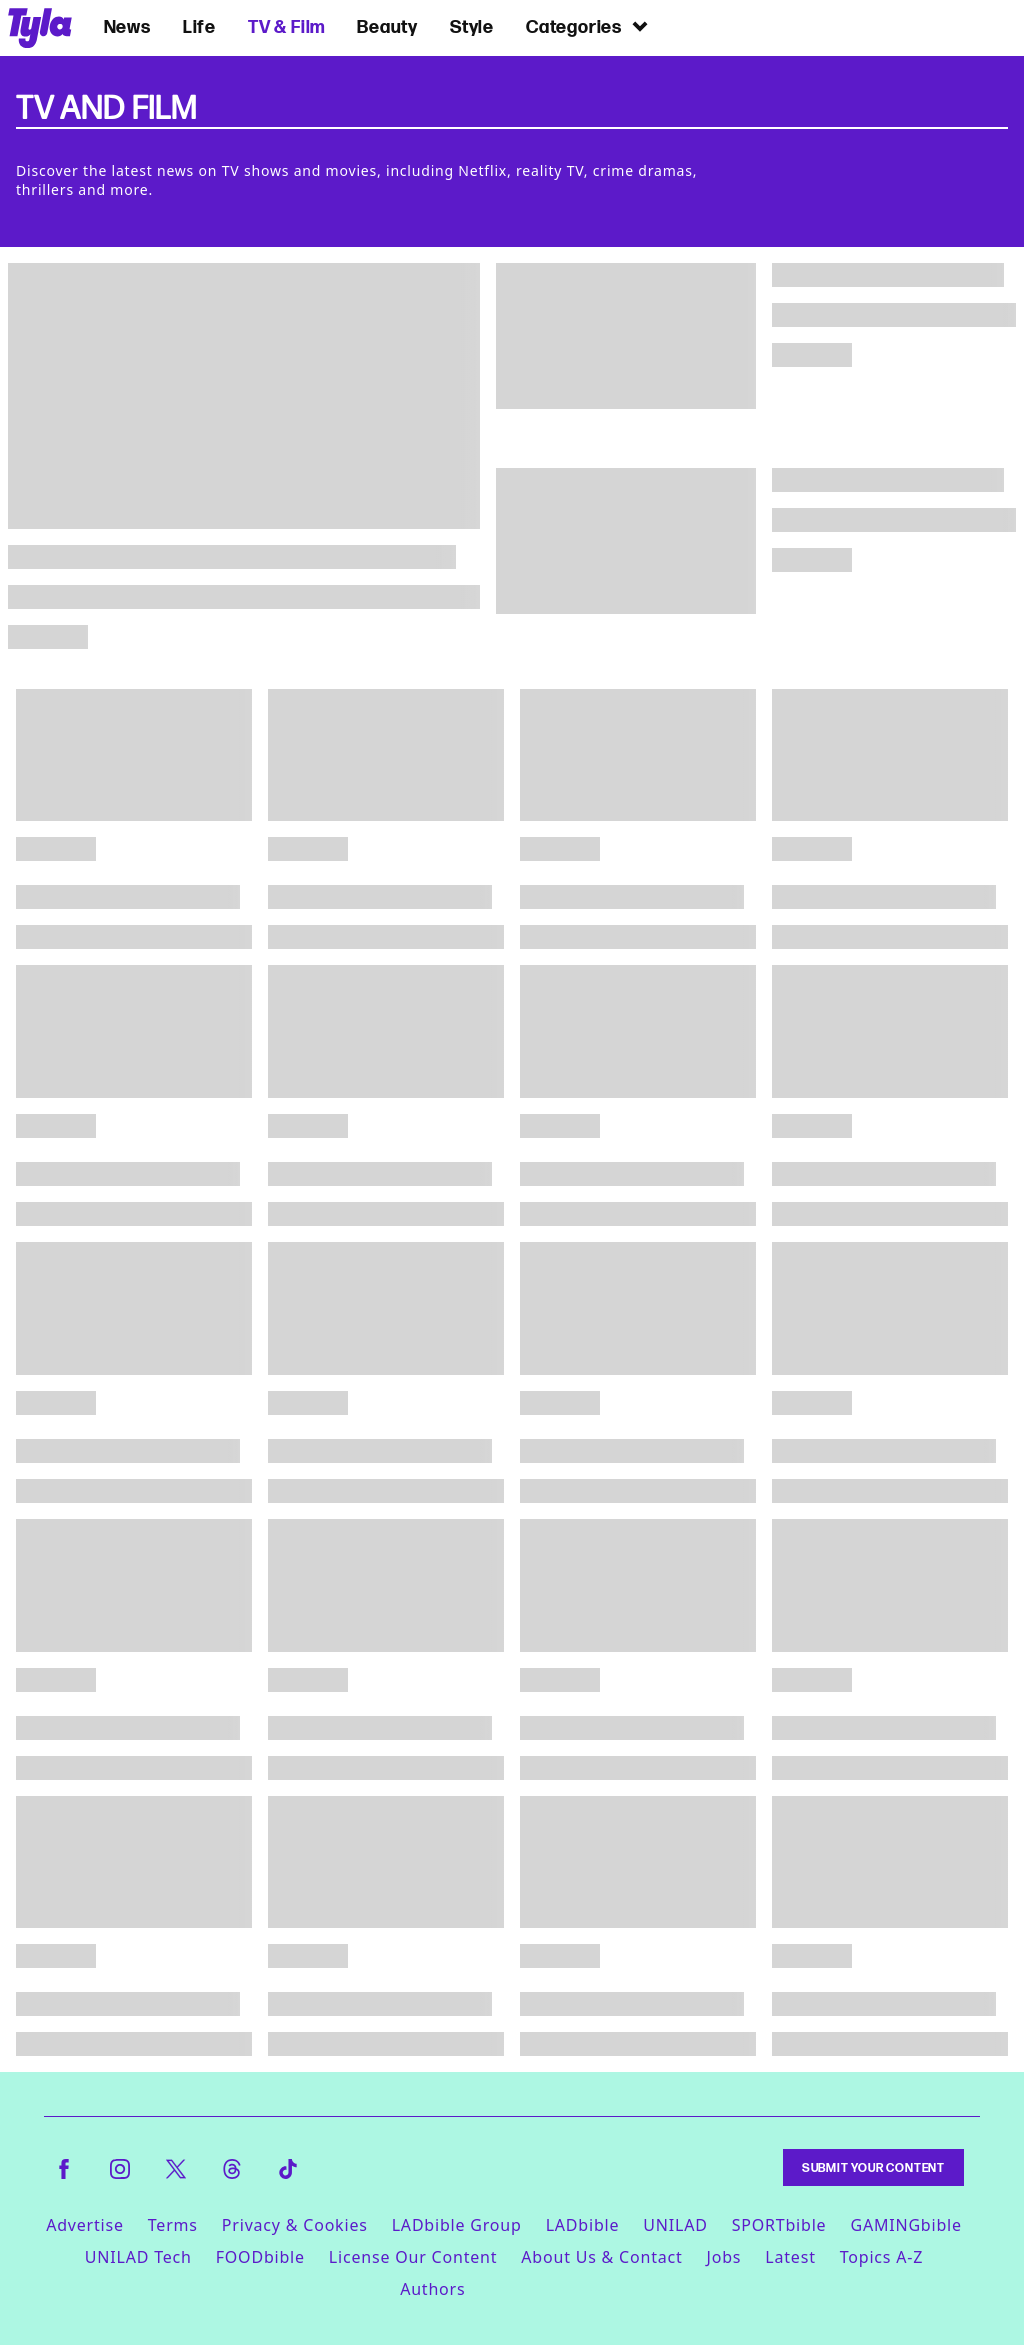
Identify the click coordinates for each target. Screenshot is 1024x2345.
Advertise (85, 2225)
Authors (432, 2289)
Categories (588, 26)
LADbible (583, 2225)
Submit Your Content (873, 2167)
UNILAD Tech (138, 2257)
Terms (173, 2225)
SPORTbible (779, 2225)
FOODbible (260, 2257)
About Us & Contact (601, 2257)
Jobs (724, 2257)
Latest (790, 2257)
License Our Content (413, 2257)
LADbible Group (457, 2225)
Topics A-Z (881, 2257)
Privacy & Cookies (295, 2225)
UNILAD (675, 2225)
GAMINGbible (905, 2225)
